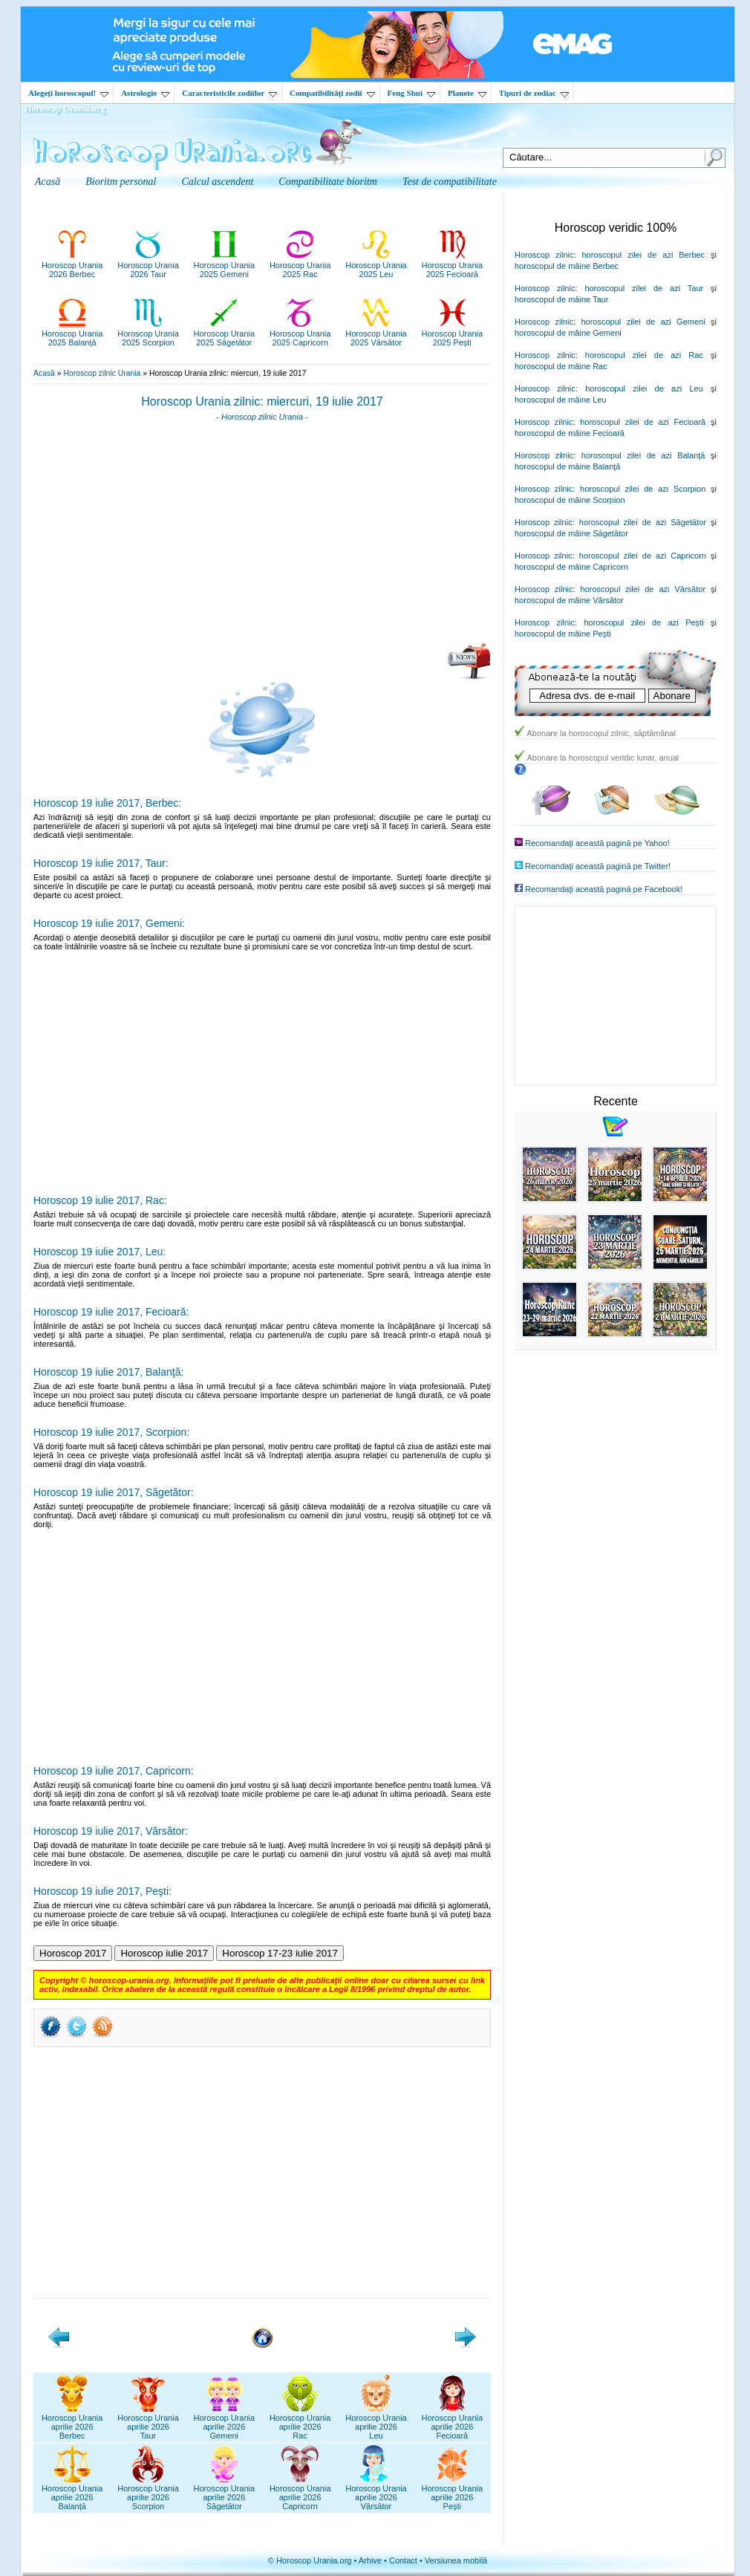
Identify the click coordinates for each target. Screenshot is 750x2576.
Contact (403, 2560)
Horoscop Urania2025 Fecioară (452, 265)
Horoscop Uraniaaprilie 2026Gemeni (224, 2422)
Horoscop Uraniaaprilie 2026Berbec (72, 2422)
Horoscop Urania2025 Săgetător (224, 333)
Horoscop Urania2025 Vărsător (376, 333)
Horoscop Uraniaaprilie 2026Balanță (72, 2493)
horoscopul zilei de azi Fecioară (642, 421)
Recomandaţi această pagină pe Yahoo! (597, 843)
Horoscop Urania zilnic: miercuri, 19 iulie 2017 (261, 401)
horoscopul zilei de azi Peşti (643, 622)
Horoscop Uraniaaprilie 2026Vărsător (376, 2493)
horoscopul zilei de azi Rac (644, 355)
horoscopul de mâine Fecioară (570, 433)
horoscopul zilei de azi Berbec (643, 254)
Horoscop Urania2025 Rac (300, 265)
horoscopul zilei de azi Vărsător (643, 589)
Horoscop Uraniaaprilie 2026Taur (148, 2422)
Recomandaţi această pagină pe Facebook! (603, 889)
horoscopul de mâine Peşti (563, 633)
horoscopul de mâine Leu (561, 399)
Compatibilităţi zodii (332, 92)
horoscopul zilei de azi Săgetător (642, 522)
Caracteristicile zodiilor (229, 92)
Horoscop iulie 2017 (164, 1953)
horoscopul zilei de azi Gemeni (643, 321)
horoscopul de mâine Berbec (567, 265)
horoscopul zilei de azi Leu (644, 388)
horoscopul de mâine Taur (561, 299)
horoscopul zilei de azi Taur (643, 288)
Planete (467, 92)
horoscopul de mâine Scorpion (570, 499)
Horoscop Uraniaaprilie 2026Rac (300, 2422)
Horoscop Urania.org (65, 108)
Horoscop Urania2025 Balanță (72, 333)
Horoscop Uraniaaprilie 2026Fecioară (452, 2422)
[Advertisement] (262, 537)
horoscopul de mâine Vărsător (569, 600)
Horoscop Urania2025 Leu (376, 265)
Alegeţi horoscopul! (68, 92)
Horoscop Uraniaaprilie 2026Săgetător (224, 2493)
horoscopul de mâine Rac (561, 366)
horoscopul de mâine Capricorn (571, 566)
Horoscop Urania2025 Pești (452, 333)
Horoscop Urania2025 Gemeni (224, 265)
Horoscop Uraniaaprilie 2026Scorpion (148, 2493)
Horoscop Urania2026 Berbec (72, 265)
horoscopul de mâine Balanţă (567, 466)
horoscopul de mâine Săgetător (571, 533)
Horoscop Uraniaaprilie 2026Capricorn (300, 2493)
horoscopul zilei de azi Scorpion (642, 488)
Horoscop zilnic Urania (101, 373)
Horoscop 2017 (72, 1953)
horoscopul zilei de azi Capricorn (642, 555)
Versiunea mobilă (456, 2560)
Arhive (370, 2560)
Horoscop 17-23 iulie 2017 (280, 1953)
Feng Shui (411, 92)
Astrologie (145, 92)
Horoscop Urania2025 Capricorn (300, 333)
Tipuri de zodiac (534, 92)
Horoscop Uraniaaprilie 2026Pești (452, 2493)
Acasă (44, 373)
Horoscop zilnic (544, 254)
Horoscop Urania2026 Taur (148, 265)
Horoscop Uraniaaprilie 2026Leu (376, 2422)
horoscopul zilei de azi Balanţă (643, 455)
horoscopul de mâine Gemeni (568, 332)
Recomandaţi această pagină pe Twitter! (598, 866)
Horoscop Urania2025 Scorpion (148, 333)
